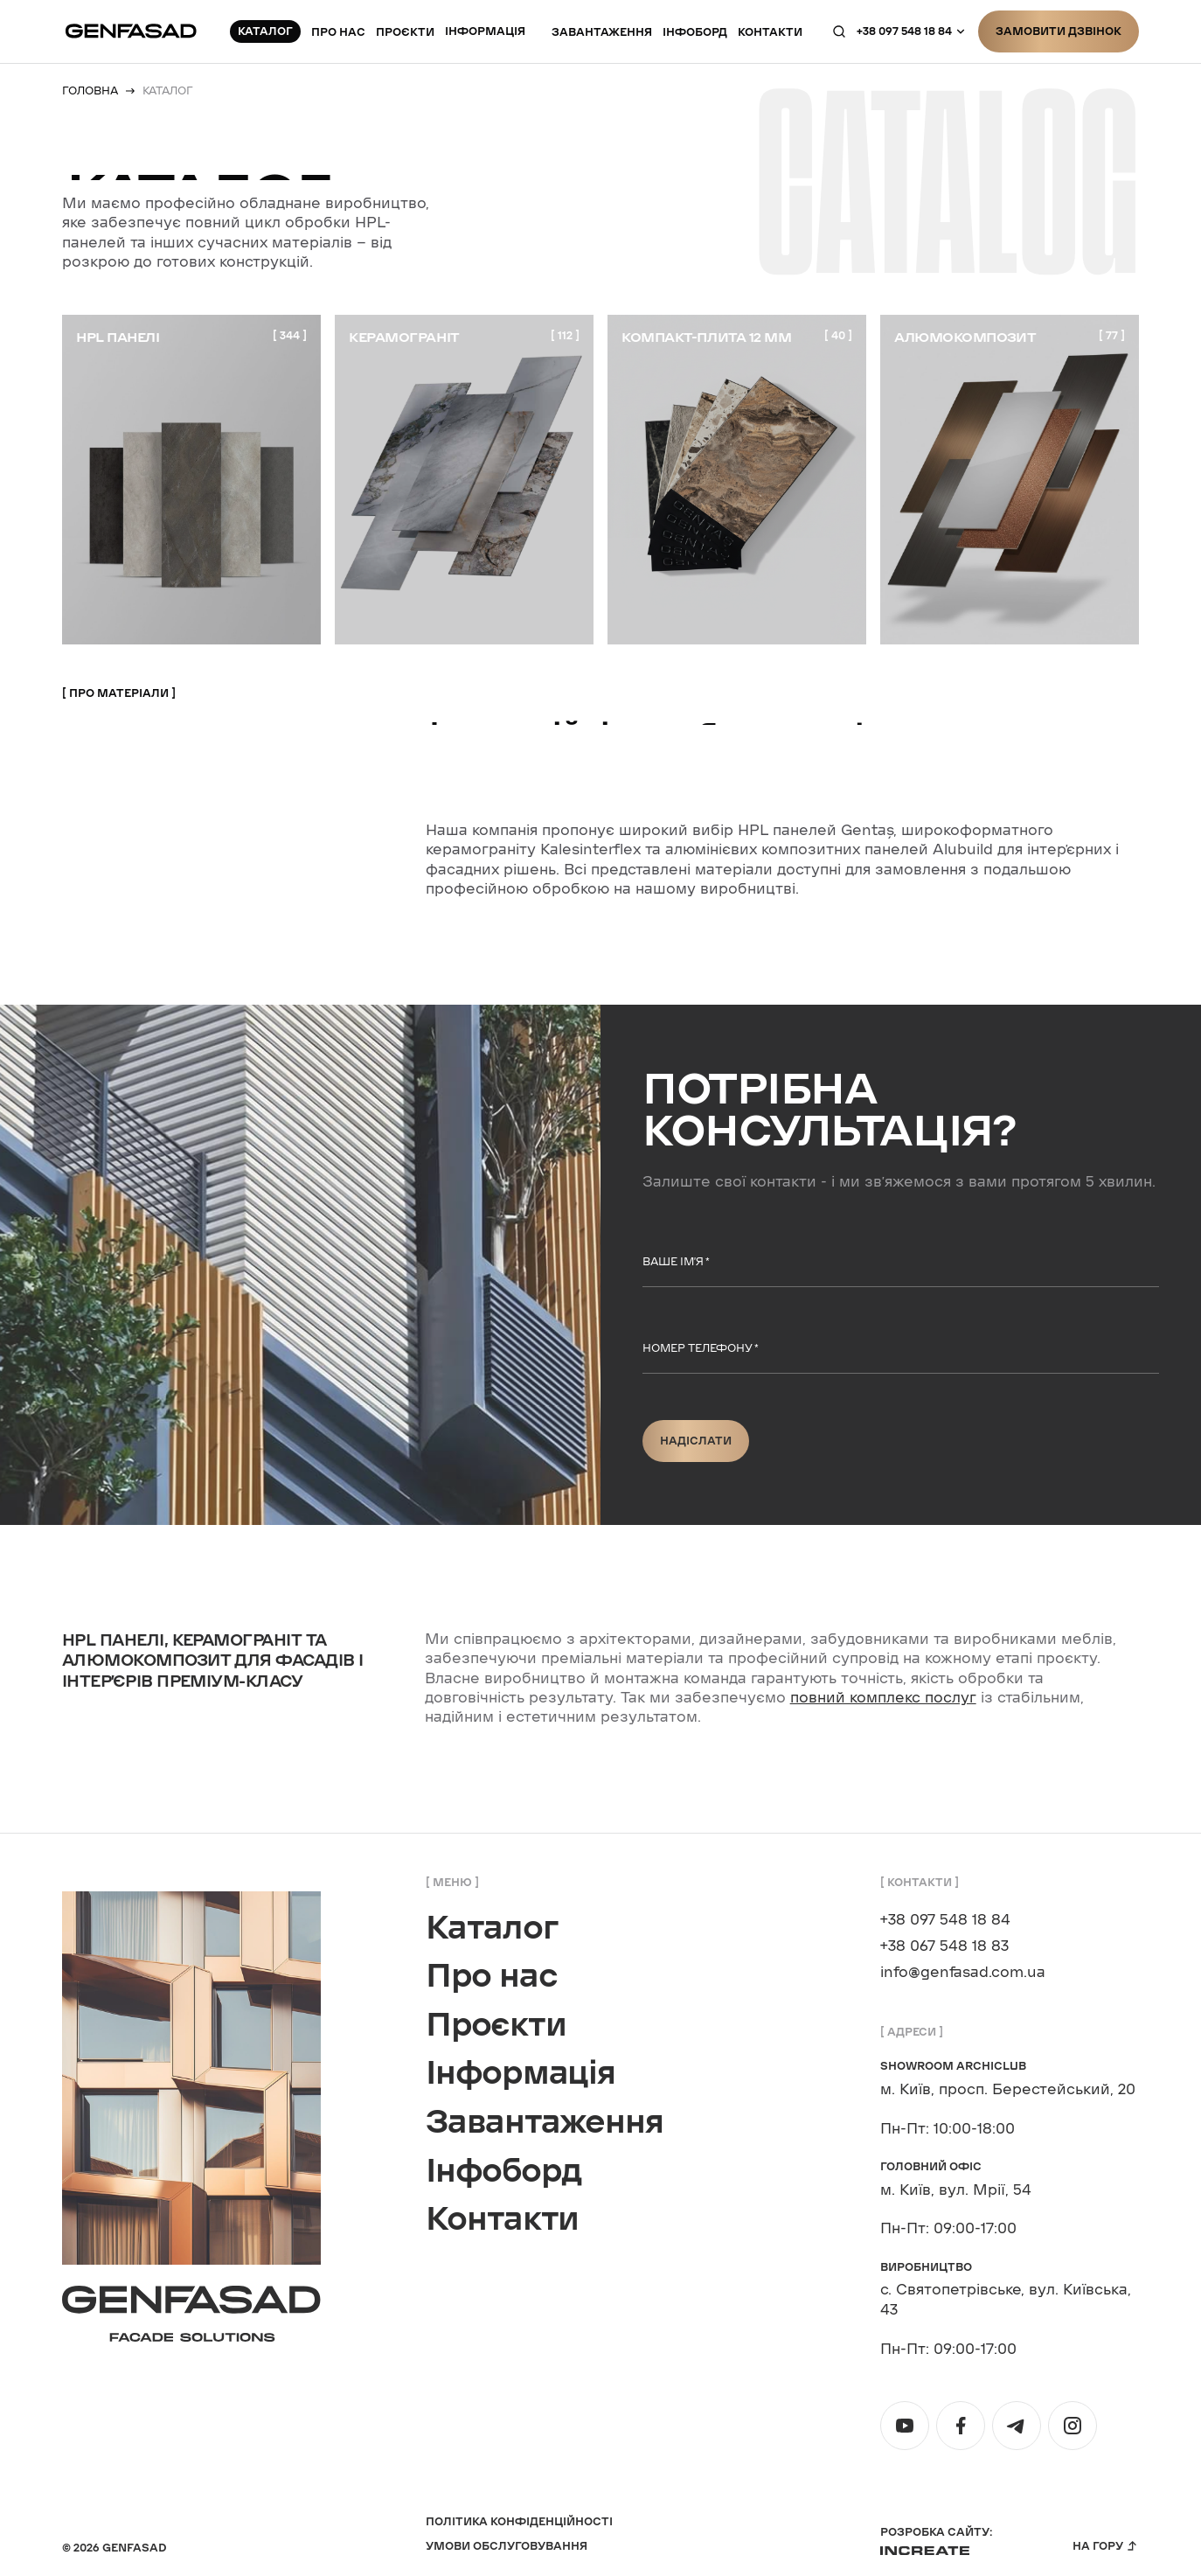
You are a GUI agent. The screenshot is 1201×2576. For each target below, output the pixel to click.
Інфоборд (695, 29)
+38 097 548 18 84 (904, 27)
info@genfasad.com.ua (962, 1972)
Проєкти (405, 29)
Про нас (338, 29)
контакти (770, 29)
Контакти (502, 2219)
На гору (1098, 2545)
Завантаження (602, 29)
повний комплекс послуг (883, 1698)
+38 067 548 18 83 (944, 1946)
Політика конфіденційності (519, 2521)
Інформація (485, 28)
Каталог (492, 1928)
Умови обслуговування (506, 2545)
